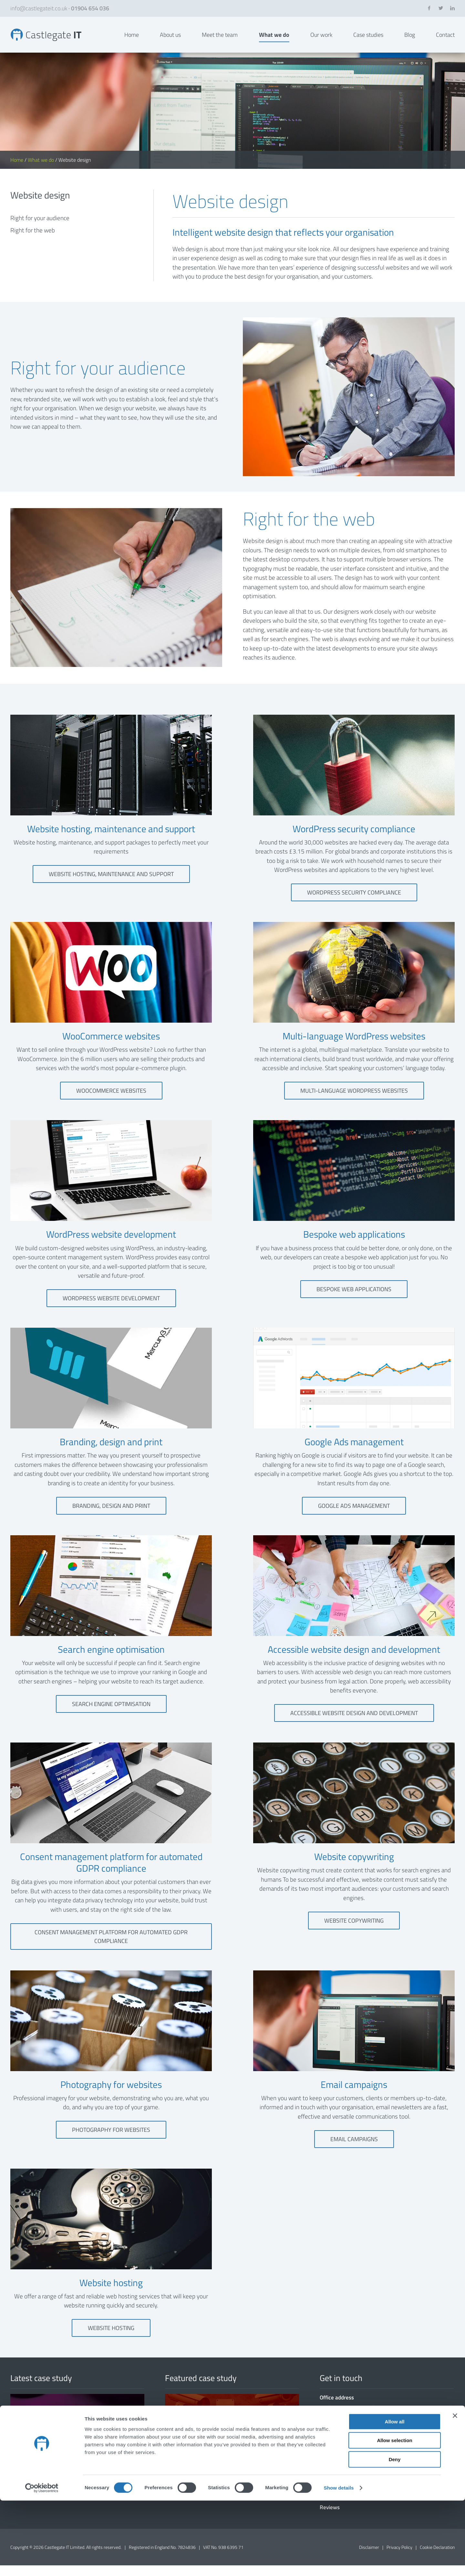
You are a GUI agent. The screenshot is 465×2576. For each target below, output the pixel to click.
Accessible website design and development (354, 1723)
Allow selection (394, 2516)
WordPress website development (111, 1308)
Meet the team (220, 40)
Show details (339, 2563)
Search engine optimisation (111, 1714)
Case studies (368, 40)
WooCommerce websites (111, 1101)
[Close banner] (455, 2491)
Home (131, 40)
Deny (395, 2535)
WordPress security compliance (354, 903)
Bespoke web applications (353, 1299)
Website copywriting (354, 1931)
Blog (409, 40)
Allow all (395, 2497)
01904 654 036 (90, 8)
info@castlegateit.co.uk (38, 8)
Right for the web (32, 240)
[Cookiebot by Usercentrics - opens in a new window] (42, 2563)
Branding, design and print (111, 1516)
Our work (321, 40)
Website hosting (111, 2338)
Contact (445, 40)
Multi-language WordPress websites (354, 1101)
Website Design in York (51, 40)
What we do (274, 40)
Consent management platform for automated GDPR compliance (111, 1947)
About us (170, 40)
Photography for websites (111, 2140)
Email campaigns (354, 2149)
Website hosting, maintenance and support (111, 884)
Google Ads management (354, 1516)
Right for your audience (39, 228)
